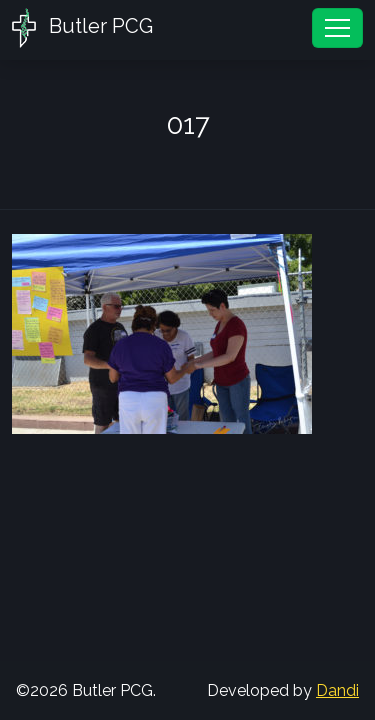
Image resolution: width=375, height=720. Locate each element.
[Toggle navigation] (337, 28)
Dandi (337, 690)
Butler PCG (82, 28)
